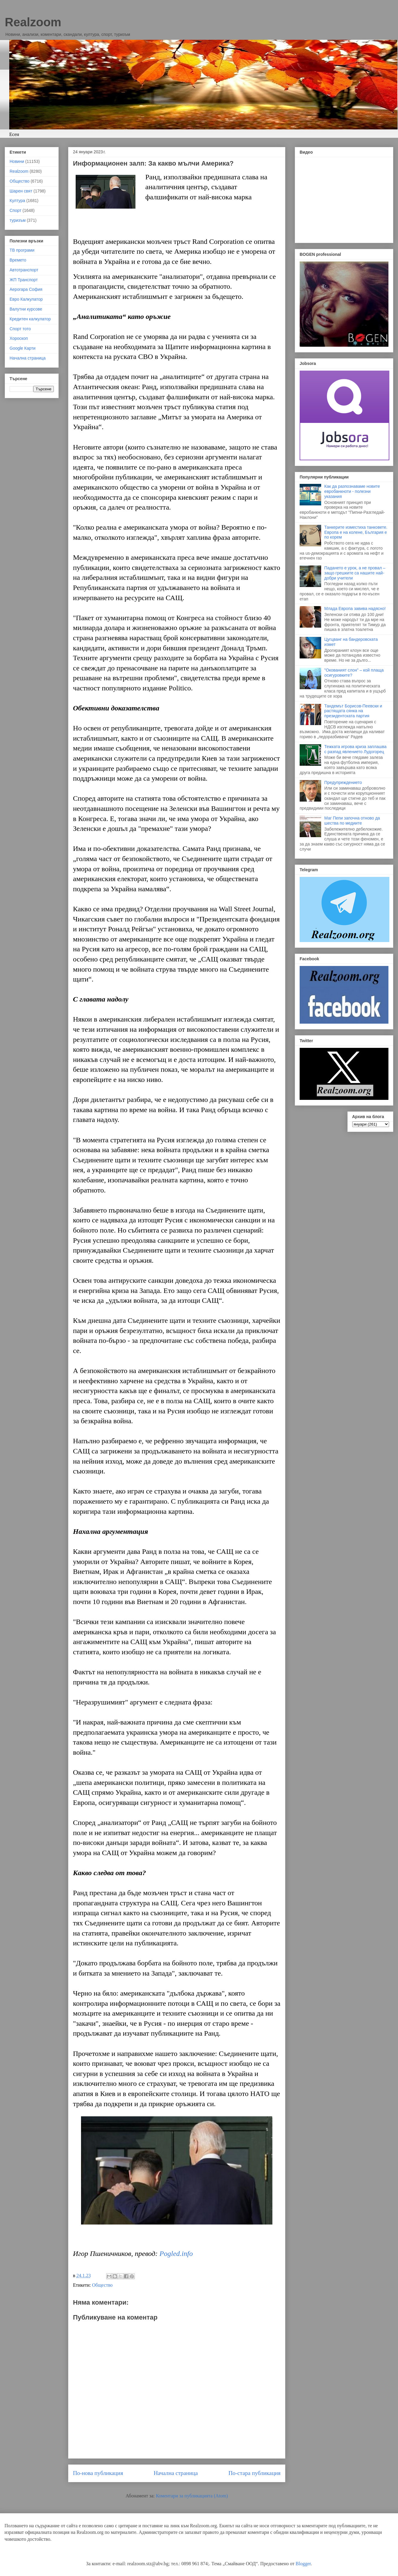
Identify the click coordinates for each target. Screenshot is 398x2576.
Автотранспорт (24, 269)
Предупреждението (343, 782)
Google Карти (23, 348)
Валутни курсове (26, 309)
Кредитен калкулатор (30, 319)
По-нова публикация (98, 2473)
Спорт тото (20, 328)
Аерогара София (26, 289)
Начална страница (176, 2473)
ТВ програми (22, 250)
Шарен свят (21, 191)
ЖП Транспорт (24, 279)
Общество (102, 2285)
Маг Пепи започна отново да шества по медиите (352, 820)
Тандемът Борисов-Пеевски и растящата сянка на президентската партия (353, 711)
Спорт (15, 210)
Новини (17, 161)
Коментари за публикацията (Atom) (192, 2495)
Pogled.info (176, 2253)
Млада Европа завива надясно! (355, 608)
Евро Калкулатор (26, 299)
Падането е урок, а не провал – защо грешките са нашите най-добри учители (354, 572)
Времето (18, 260)
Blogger (303, 2563)
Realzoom (33, 22)
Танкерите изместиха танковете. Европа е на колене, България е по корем (356, 532)
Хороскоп (19, 338)
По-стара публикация (254, 2473)
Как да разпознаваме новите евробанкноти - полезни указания (352, 491)
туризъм (18, 220)
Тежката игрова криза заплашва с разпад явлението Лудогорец (355, 749)
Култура (17, 200)
